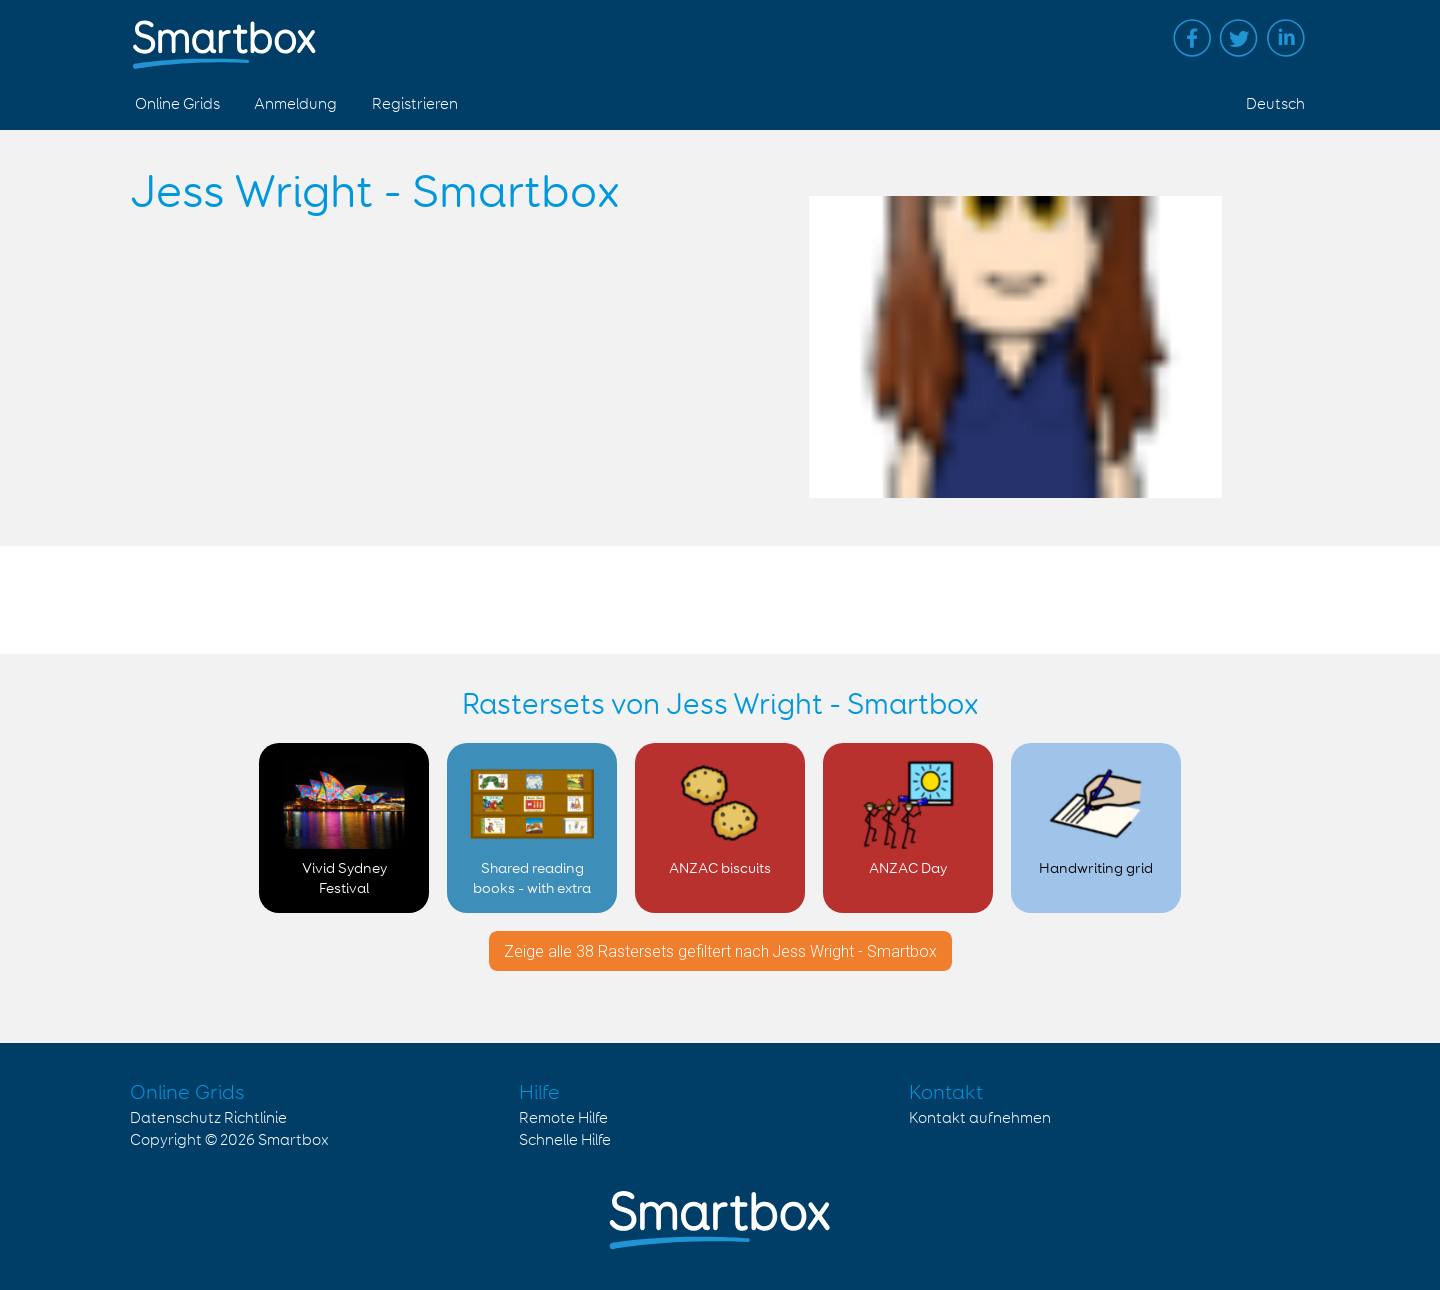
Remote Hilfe (563, 1118)
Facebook (1192, 38)
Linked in (1286, 38)
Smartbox (293, 1140)
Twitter (1239, 38)
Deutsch (1275, 104)
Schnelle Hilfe (565, 1140)
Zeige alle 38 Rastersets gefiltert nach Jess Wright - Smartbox (720, 951)
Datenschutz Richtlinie (208, 1118)
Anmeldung (295, 104)
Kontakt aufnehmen (980, 1118)
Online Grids (177, 104)
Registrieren (415, 104)
